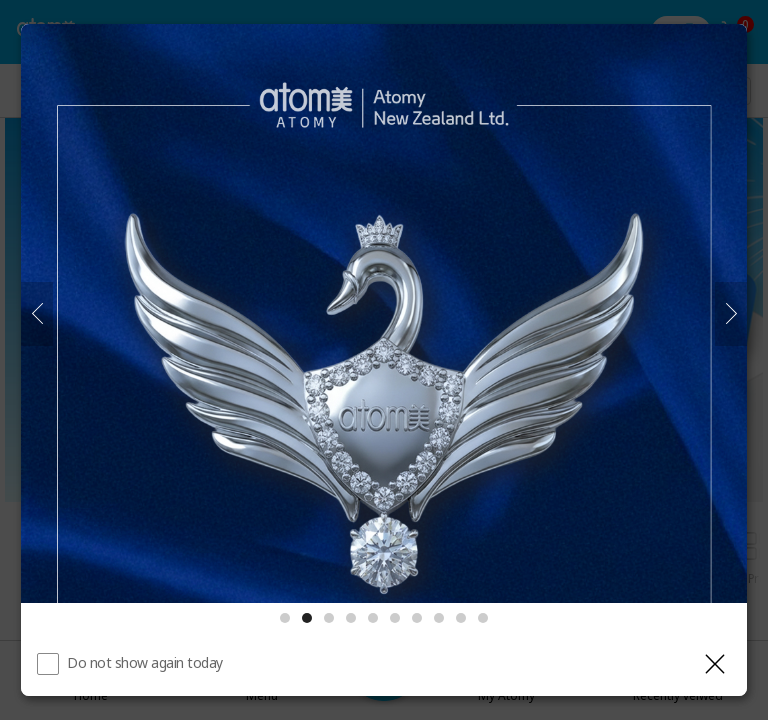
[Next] (731, 314)
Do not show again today (145, 662)
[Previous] (37, 314)
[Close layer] (715, 664)
